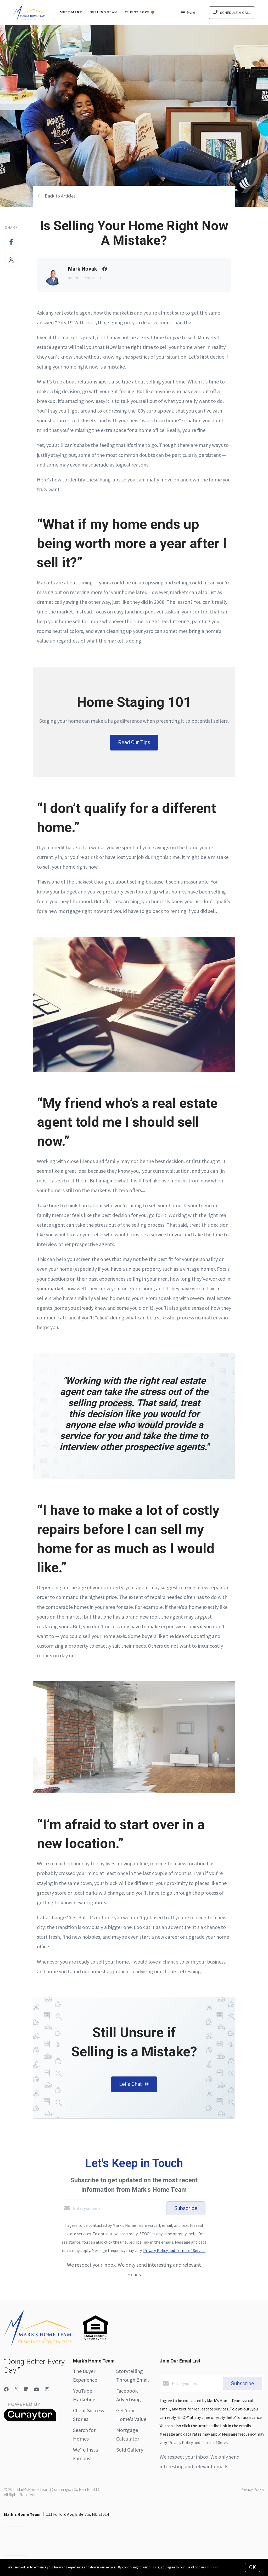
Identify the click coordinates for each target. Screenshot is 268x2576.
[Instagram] (47, 2389)
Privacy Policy (252, 2489)
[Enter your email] (118, 2208)
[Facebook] (6, 2389)
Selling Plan (103, 12)
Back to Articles (60, 196)
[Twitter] (16, 2389)
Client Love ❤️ (140, 12)
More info (214, 2567)
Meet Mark (71, 12)
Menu (188, 13)
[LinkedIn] (26, 2389)
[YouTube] (36, 2389)
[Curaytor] (30, 2419)
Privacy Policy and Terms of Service (174, 2250)
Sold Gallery (129, 2449)
